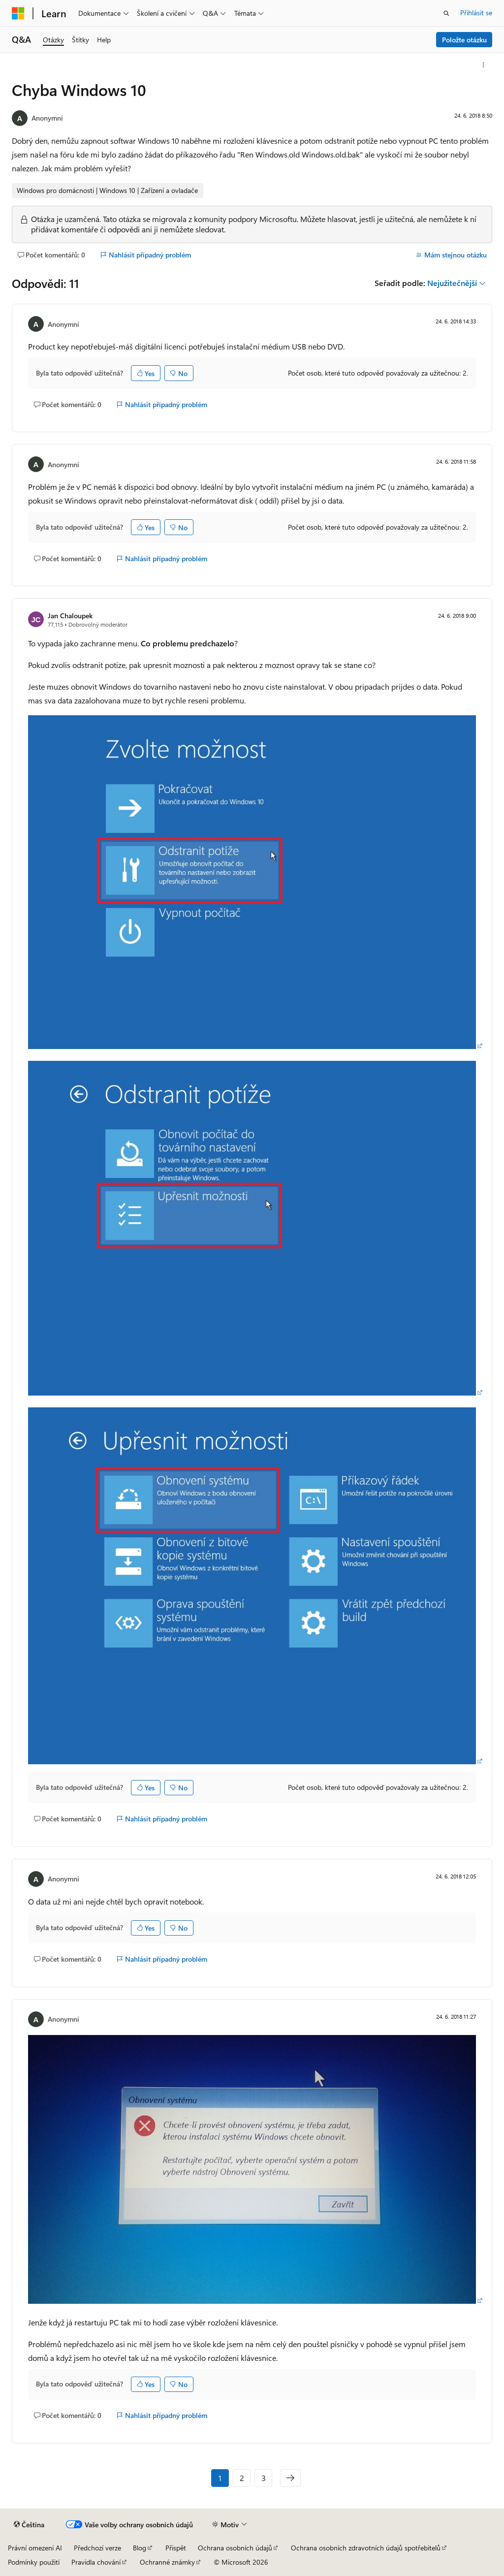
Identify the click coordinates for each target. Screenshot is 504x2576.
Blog (139, 2547)
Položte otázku (464, 39)
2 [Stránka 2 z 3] (242, 2478)
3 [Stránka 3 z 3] (263, 2478)
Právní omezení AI (35, 2547)
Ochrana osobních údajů (235, 2547)
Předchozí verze (97, 2547)
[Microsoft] (18, 13)
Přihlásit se (476, 12)
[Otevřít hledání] (446, 13)
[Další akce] (483, 65)
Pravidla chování (96, 2562)
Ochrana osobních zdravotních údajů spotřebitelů (366, 2547)
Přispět (175, 2547)
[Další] (290, 2478)
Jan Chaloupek (70, 615)
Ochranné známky (167, 2562)
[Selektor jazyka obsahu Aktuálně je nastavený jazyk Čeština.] (29, 2525)
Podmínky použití (34, 2562)
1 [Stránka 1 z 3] (220, 2478)
